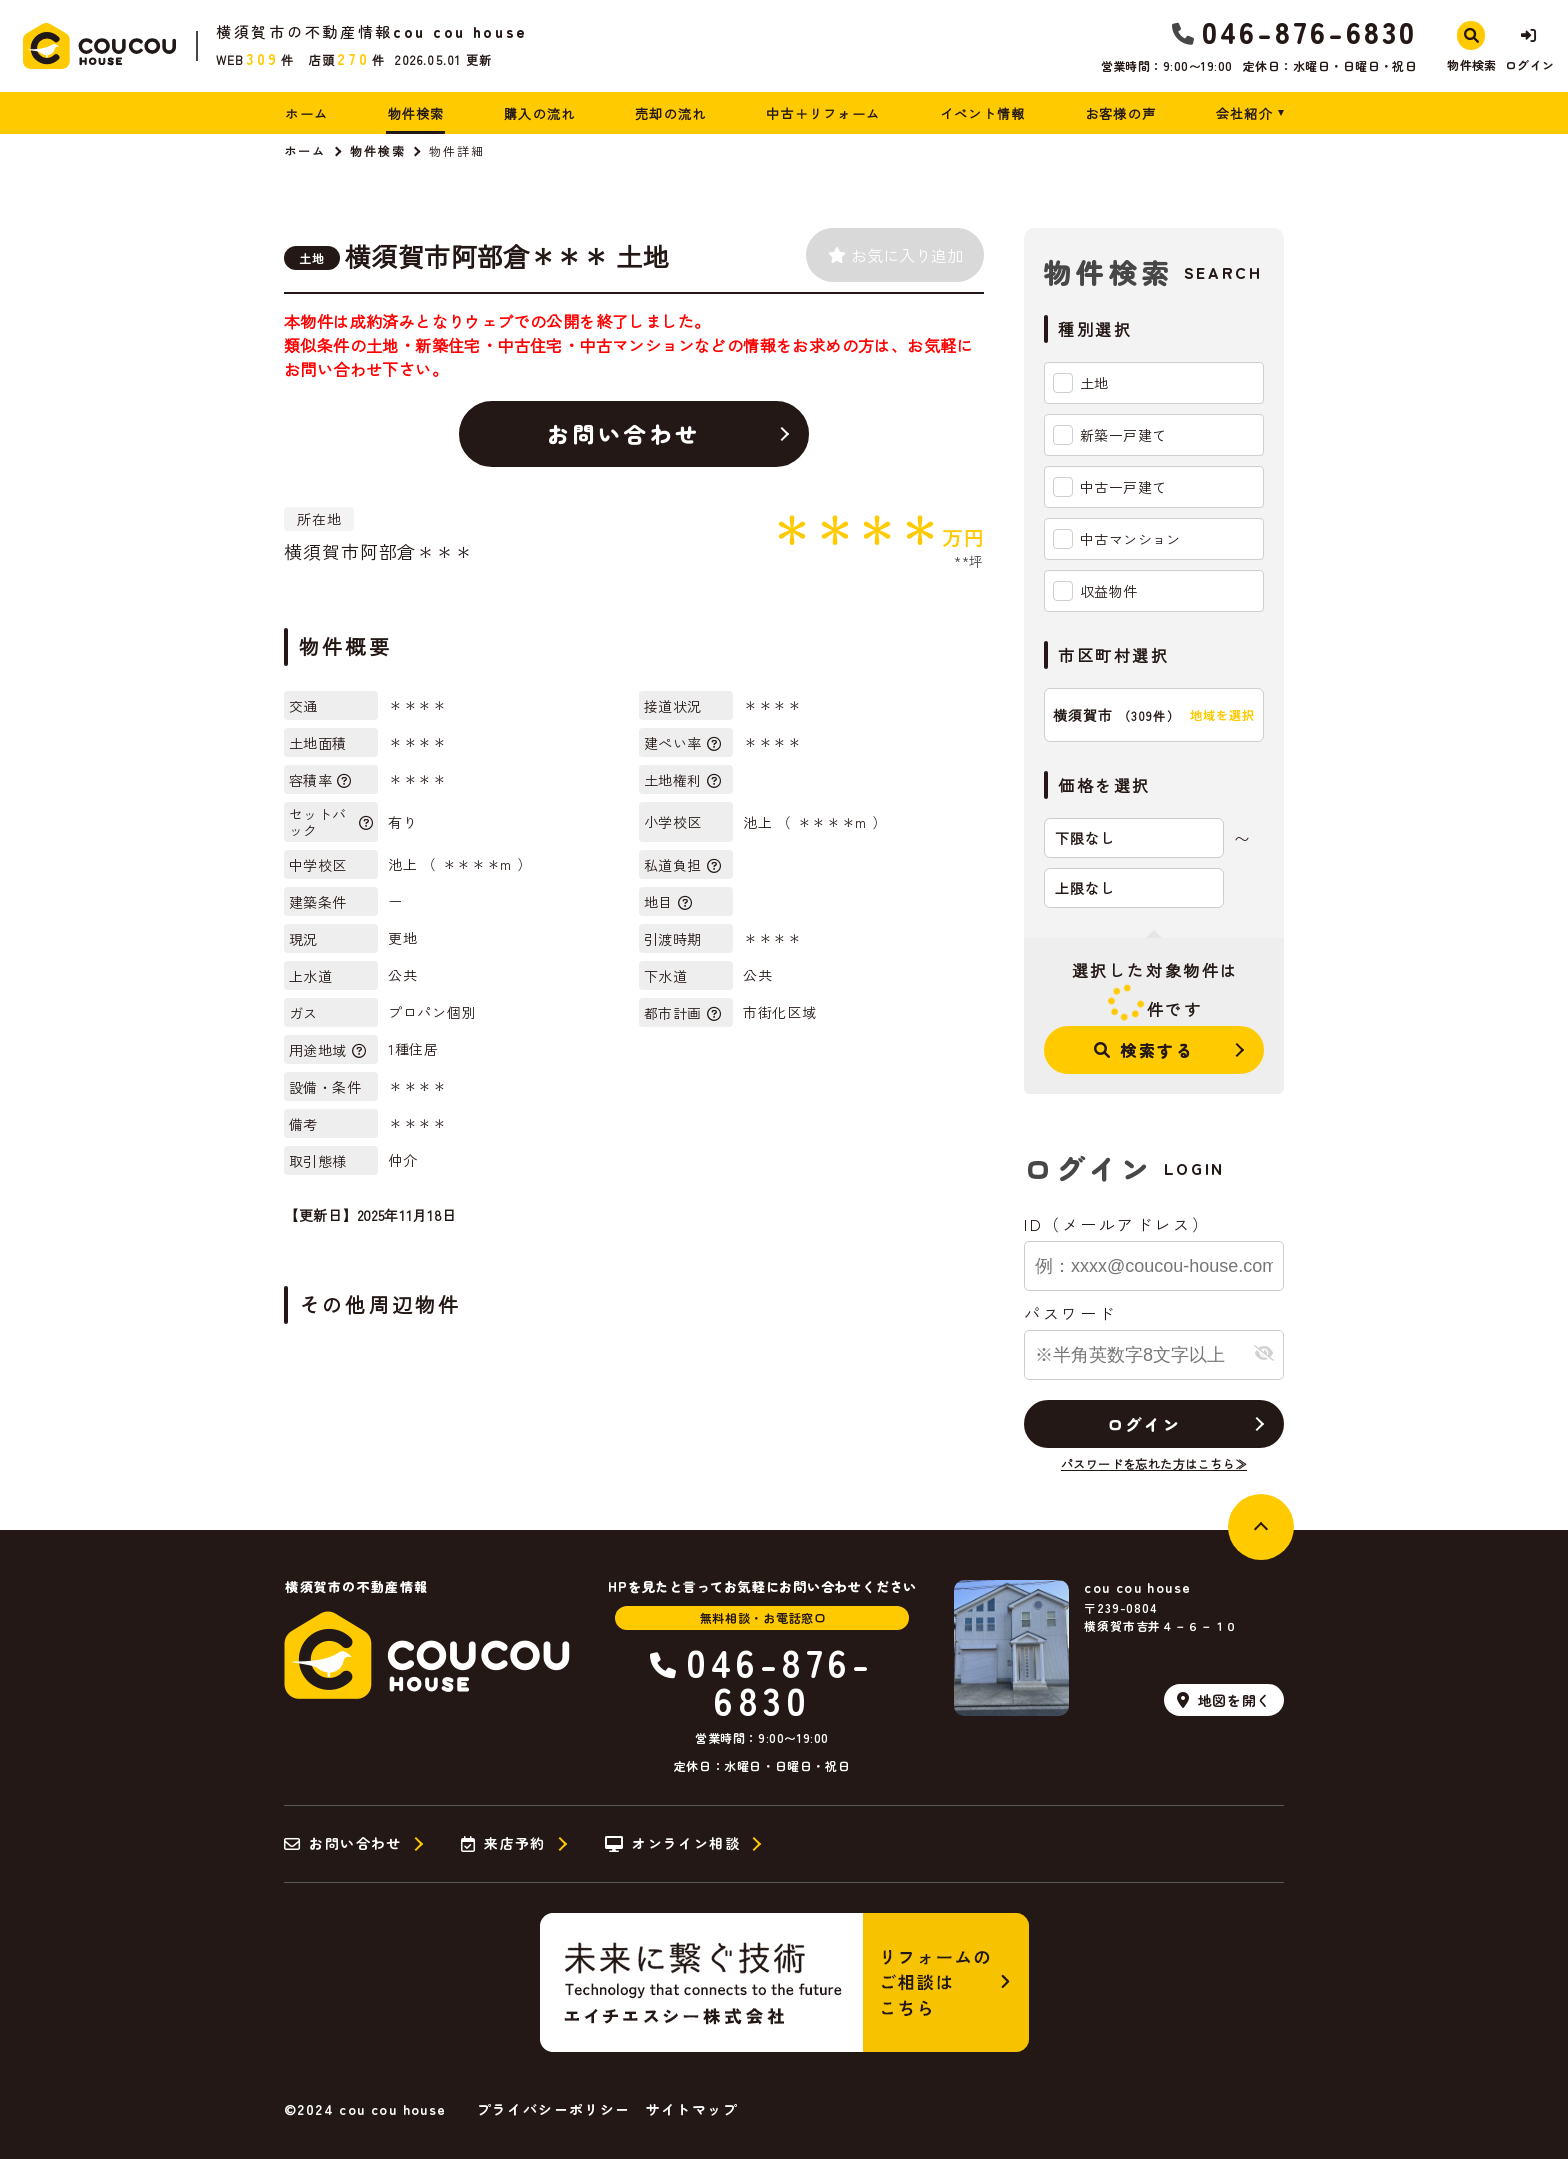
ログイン (1144, 1424)
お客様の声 (1121, 113)
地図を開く (1224, 1700)
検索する (1144, 1050)
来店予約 (503, 1844)
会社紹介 (1244, 113)
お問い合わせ (623, 433)
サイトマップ (692, 2109)
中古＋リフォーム (823, 113)
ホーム (306, 113)
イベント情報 (983, 113)
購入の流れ (540, 113)
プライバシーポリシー (554, 2109)
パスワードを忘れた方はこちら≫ (1154, 1463)
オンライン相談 (672, 1844)
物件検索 (416, 113)
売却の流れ (671, 113)
